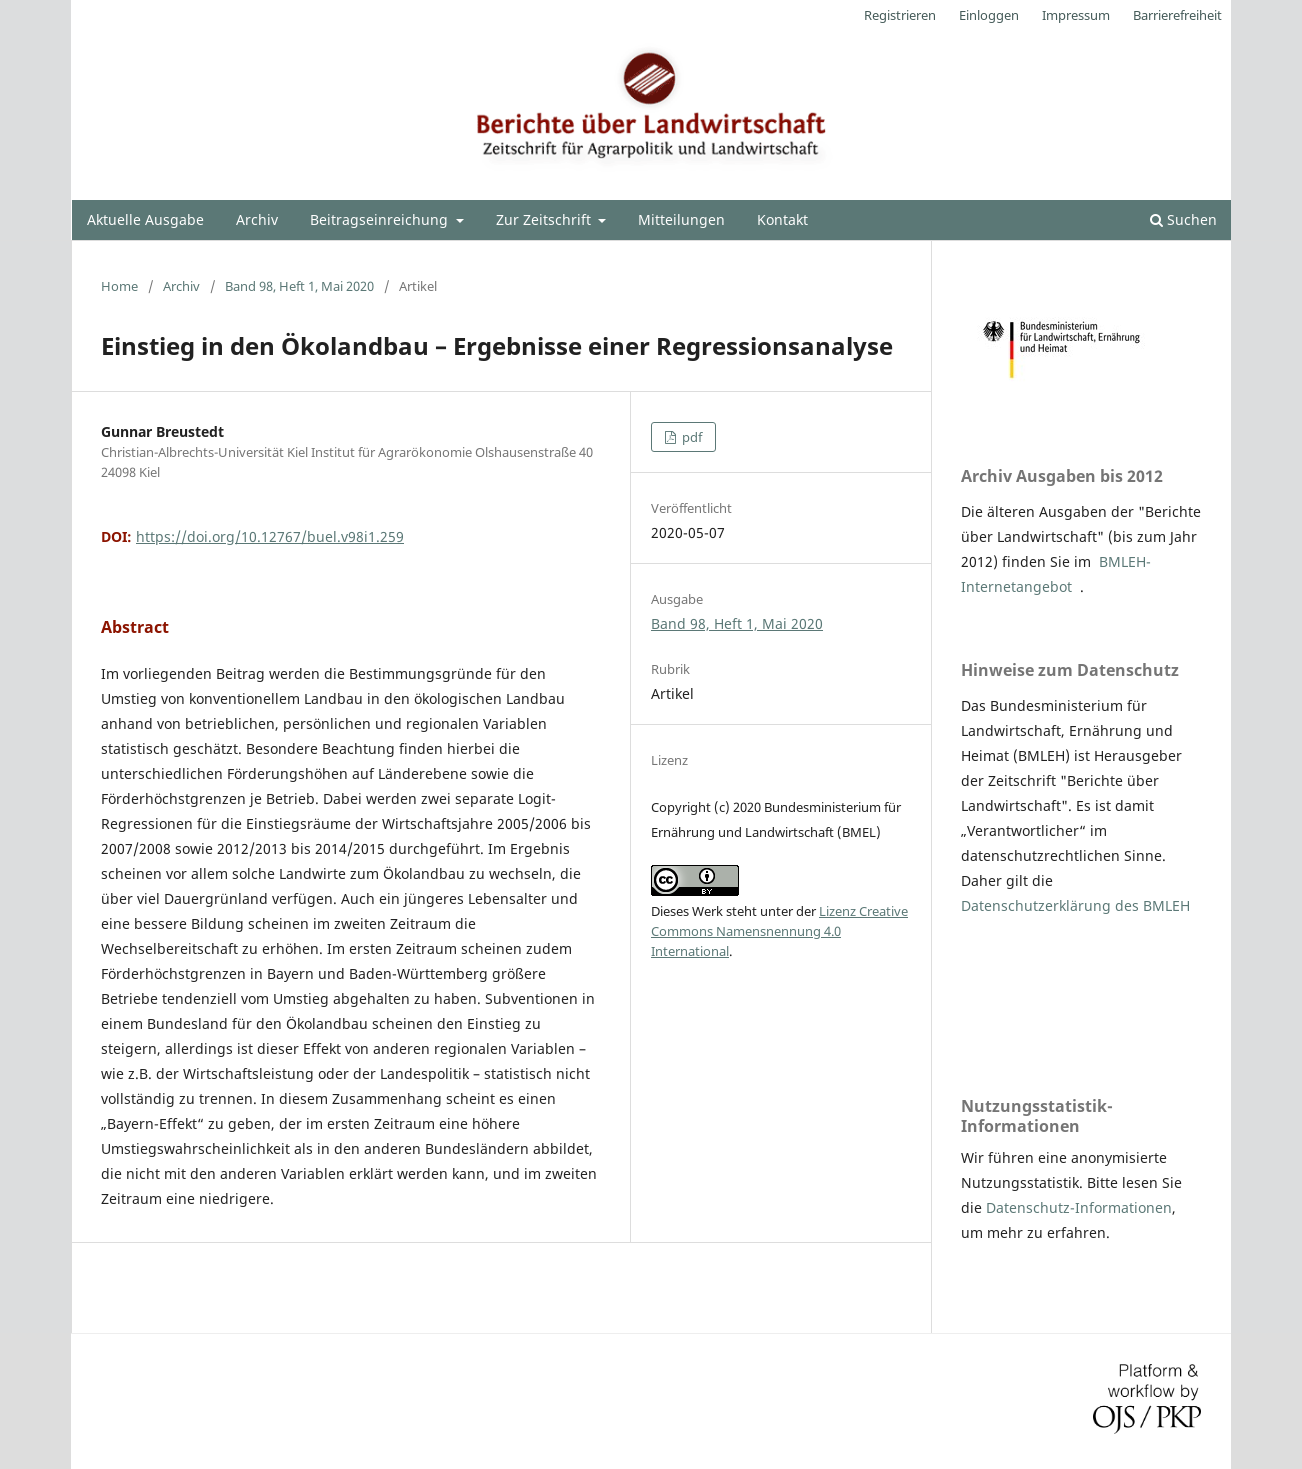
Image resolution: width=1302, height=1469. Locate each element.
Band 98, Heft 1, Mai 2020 (299, 286)
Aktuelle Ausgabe (145, 219)
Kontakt (782, 219)
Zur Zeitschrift (545, 219)
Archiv (257, 219)
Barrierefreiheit (1177, 15)
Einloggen (989, 15)
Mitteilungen (681, 219)
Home (119, 286)
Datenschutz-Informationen (1079, 1207)
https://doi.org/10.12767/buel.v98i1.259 (270, 536)
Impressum (1076, 15)
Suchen (1183, 219)
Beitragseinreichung (381, 219)
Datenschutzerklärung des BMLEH (1075, 905)
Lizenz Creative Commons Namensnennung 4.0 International (779, 931)
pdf (690, 437)
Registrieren (900, 15)
